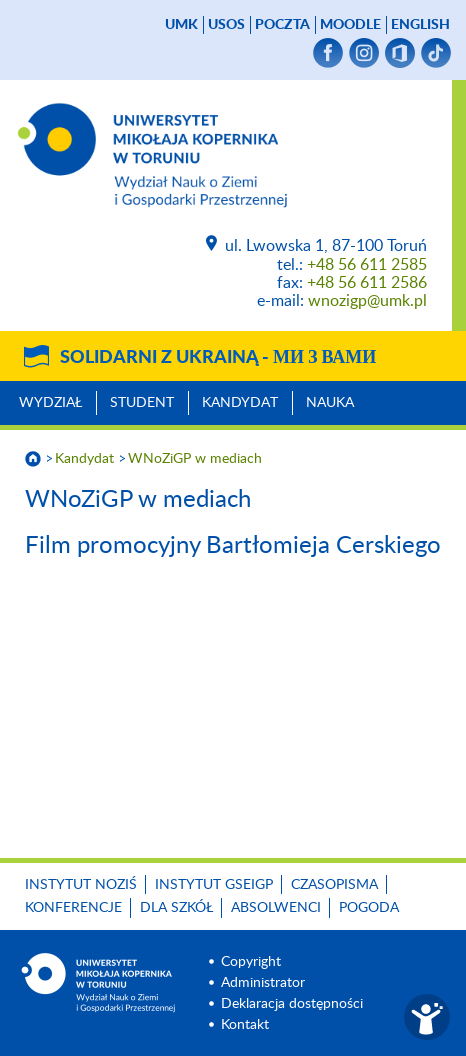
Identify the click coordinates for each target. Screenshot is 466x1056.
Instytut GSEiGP (214, 885)
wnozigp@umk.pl (367, 301)
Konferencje (73, 908)
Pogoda (369, 908)
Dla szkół (176, 908)
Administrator (263, 983)
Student (142, 403)
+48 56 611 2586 (367, 283)
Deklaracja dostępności (292, 1004)
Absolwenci (276, 908)
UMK (181, 25)
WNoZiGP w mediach (195, 459)
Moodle (350, 25)
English (420, 25)
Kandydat (240, 403)
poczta (282, 25)
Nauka (330, 403)
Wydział (50, 403)
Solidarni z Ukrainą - (218, 358)
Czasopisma (334, 885)
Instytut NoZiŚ (81, 885)
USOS (226, 25)
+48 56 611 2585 (367, 265)
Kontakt (245, 1025)
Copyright (251, 962)
